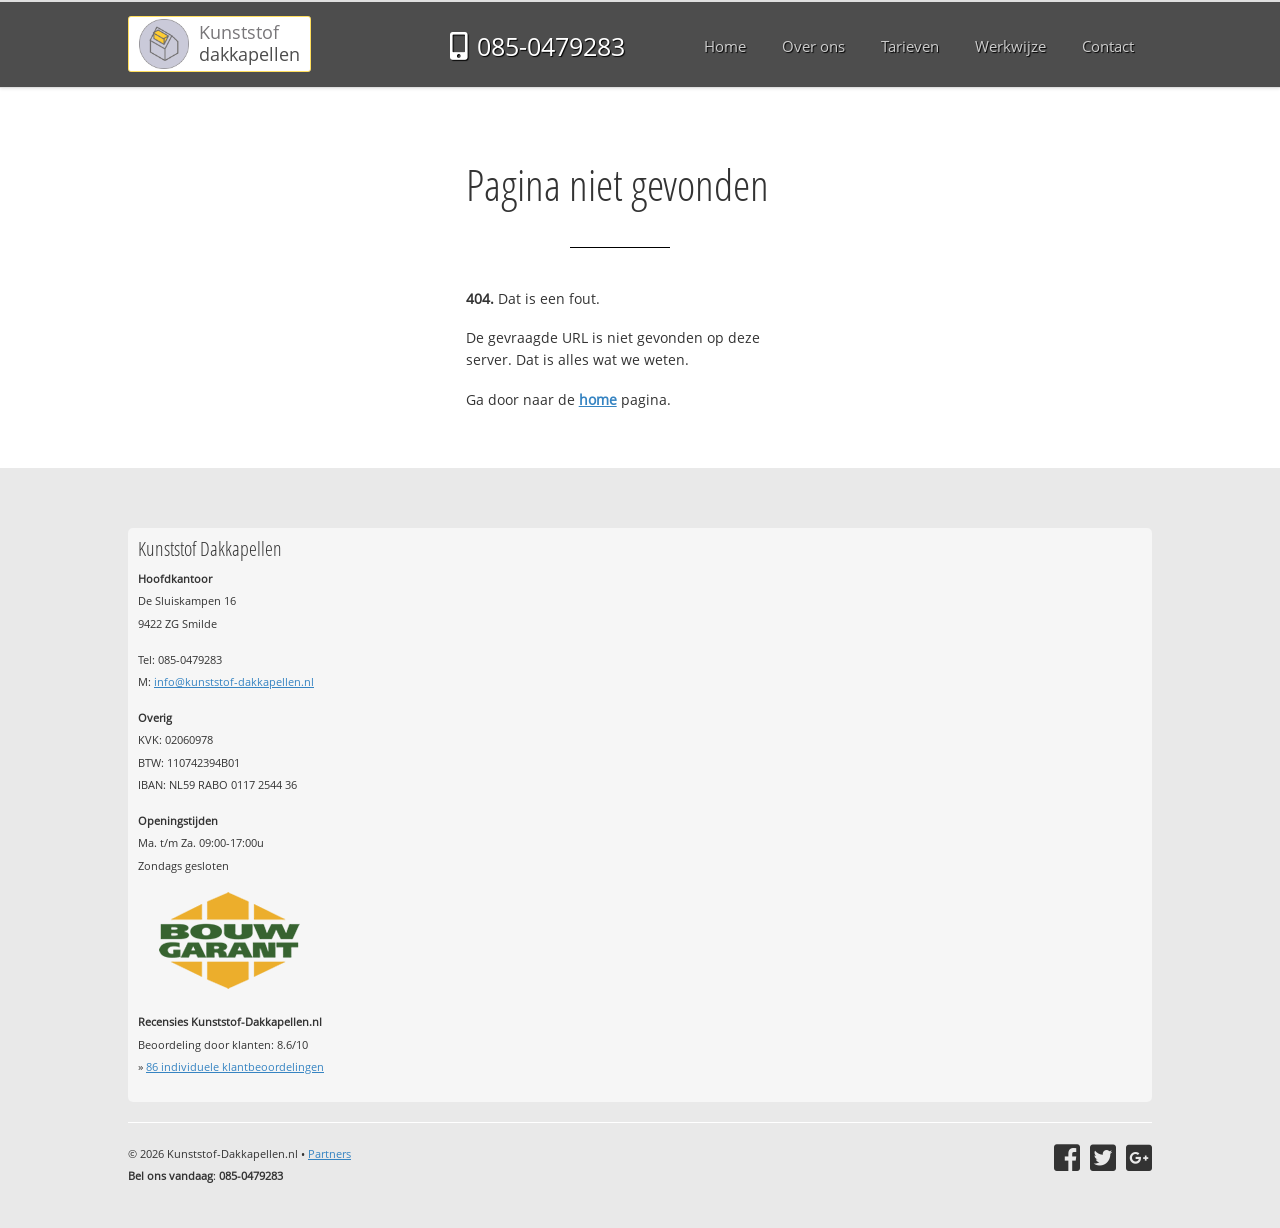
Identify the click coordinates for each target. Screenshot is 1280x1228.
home (598, 399)
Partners (329, 1153)
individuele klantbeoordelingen (235, 1066)
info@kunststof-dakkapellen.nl (234, 681)
